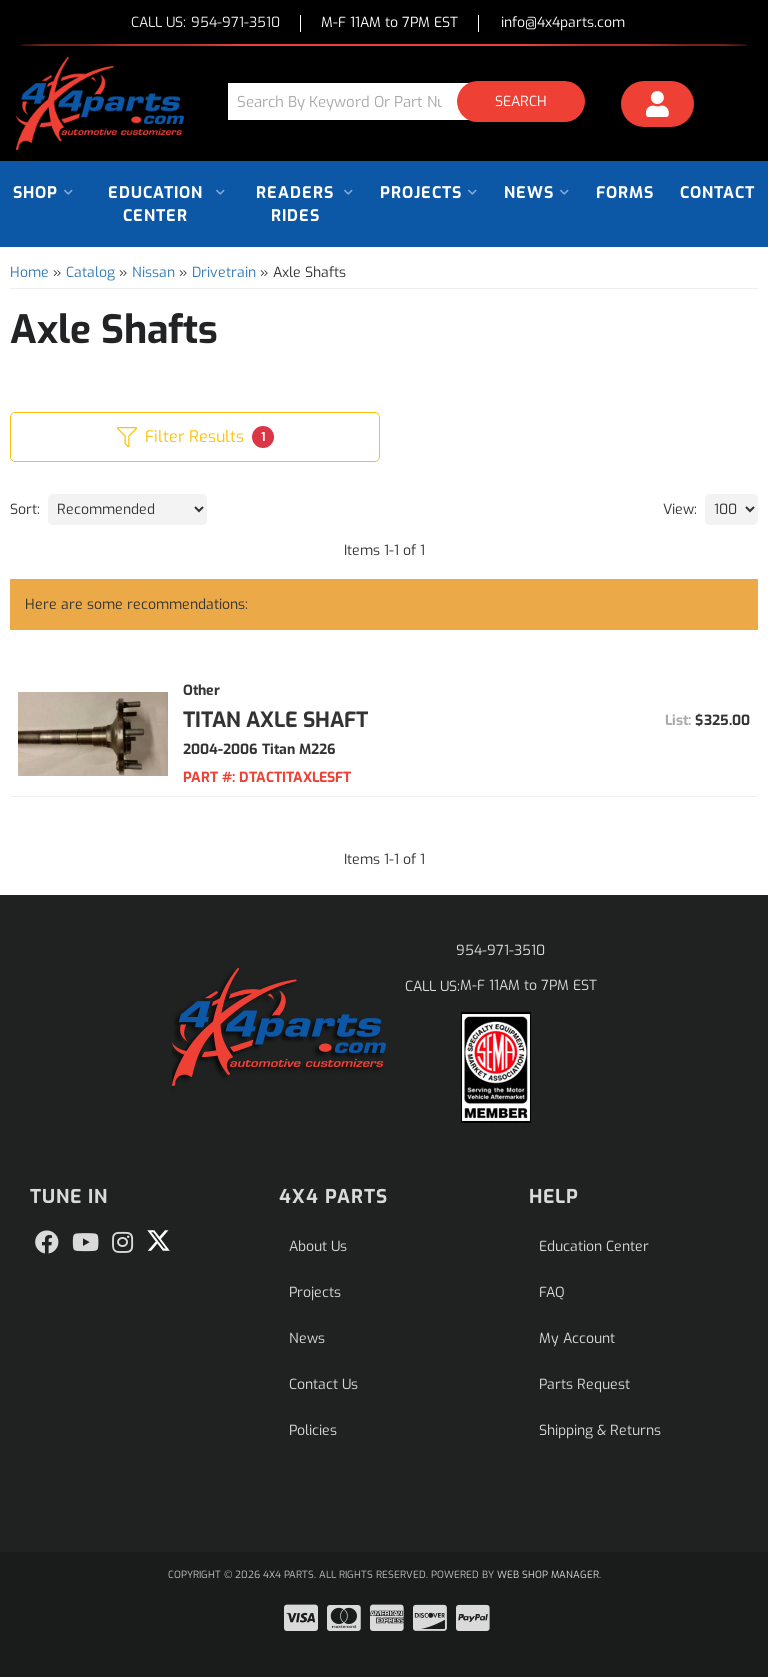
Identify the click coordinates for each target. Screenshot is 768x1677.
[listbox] (127, 509)
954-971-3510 (500, 950)
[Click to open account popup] (657, 107)
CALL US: (205, 23)
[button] (414, 101)
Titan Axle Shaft (275, 720)
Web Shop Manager (548, 1574)
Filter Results (195, 437)
